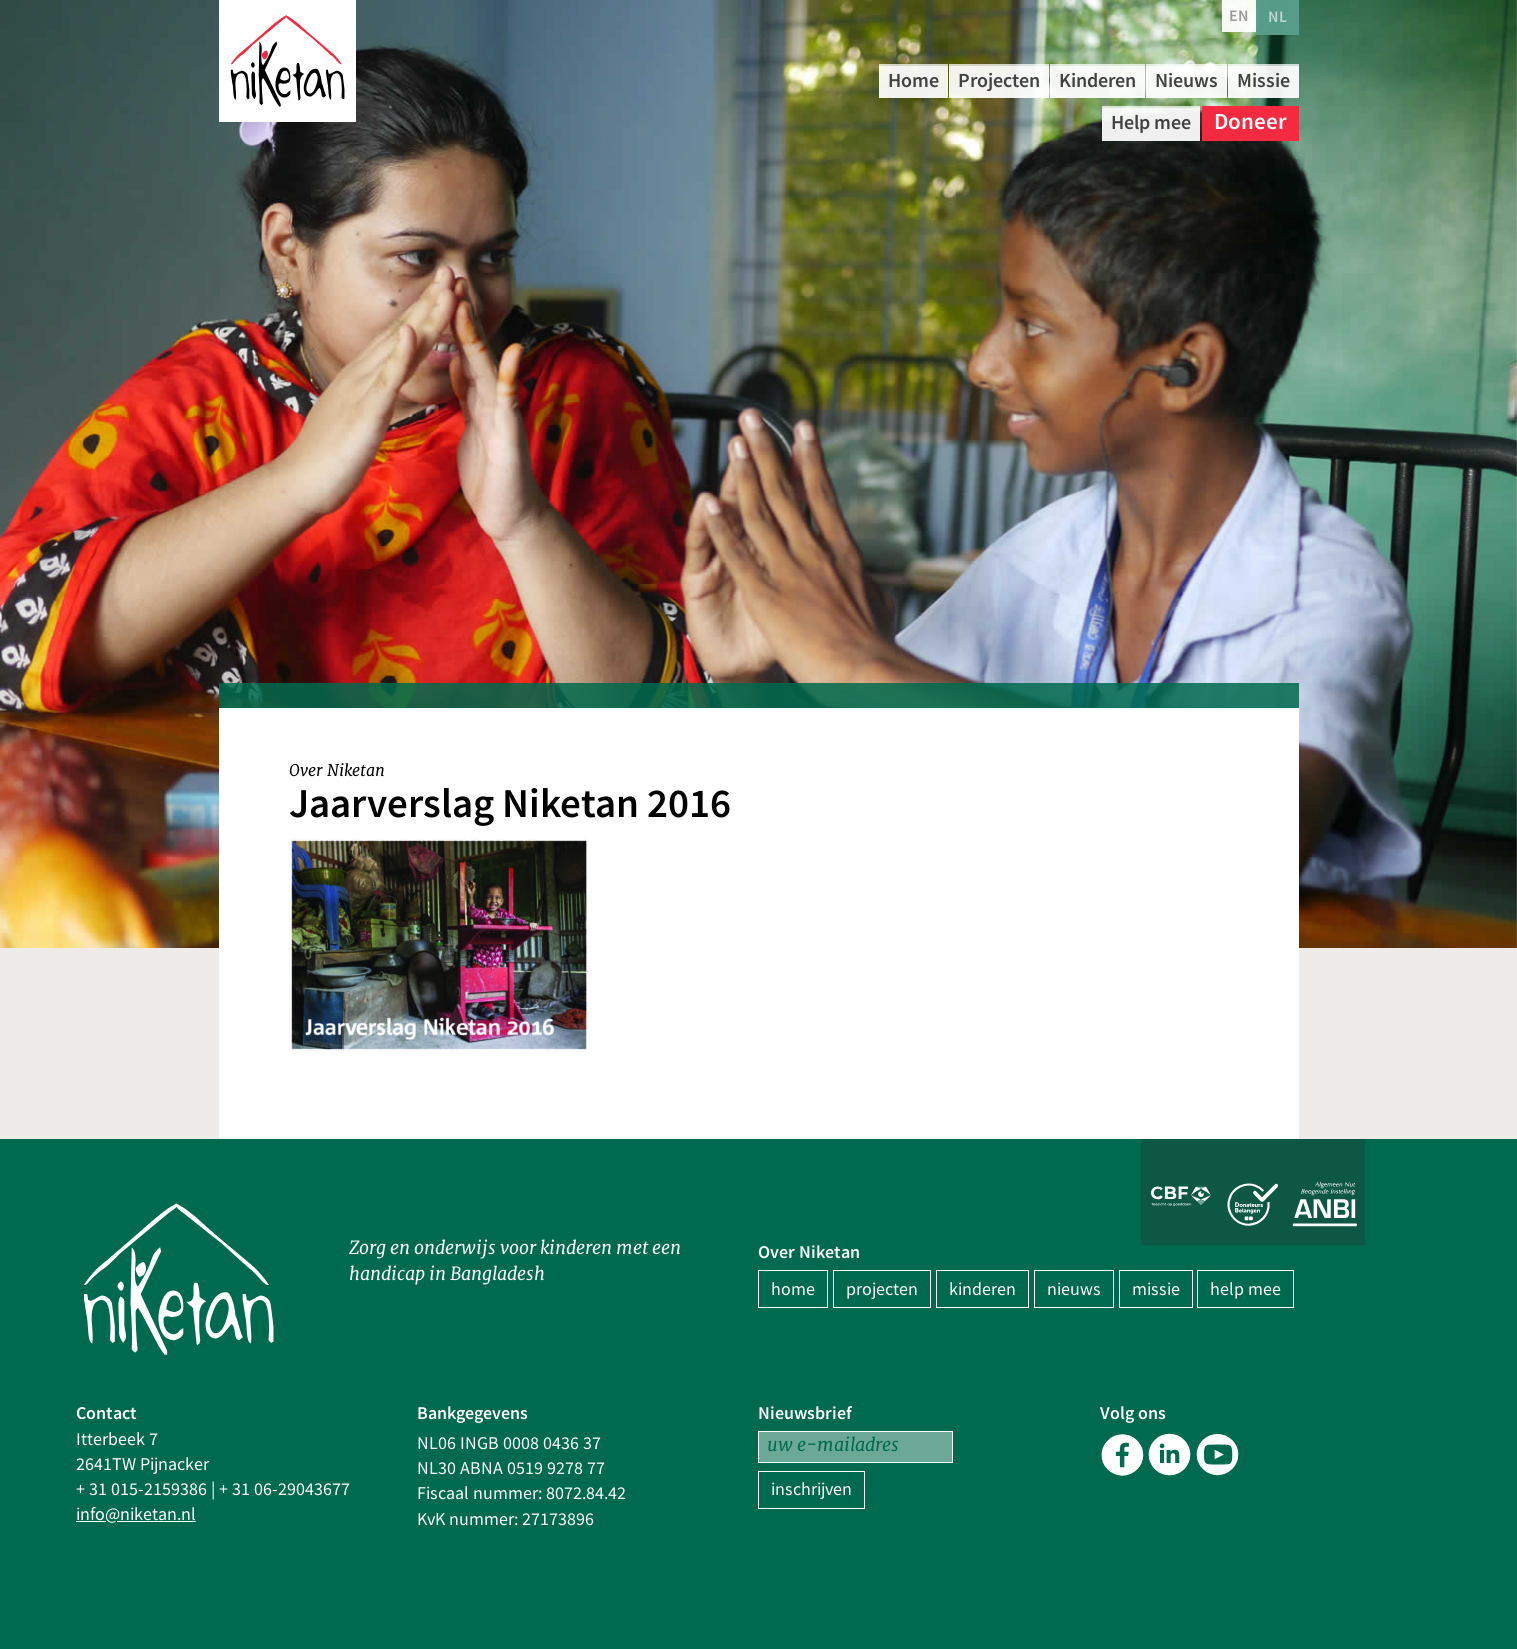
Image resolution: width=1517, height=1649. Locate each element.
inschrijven (811, 1489)
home (793, 1289)
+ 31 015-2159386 (141, 1489)
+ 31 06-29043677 (284, 1489)
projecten (882, 1289)
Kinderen (1142, 79)
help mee (1245, 1289)
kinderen (982, 1289)
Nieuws (1250, 79)
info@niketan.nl (136, 1514)
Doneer (1250, 119)
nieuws (1074, 1289)
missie (1156, 1289)
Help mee (1141, 119)
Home (918, 79)
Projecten (1021, 79)
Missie (1037, 119)
